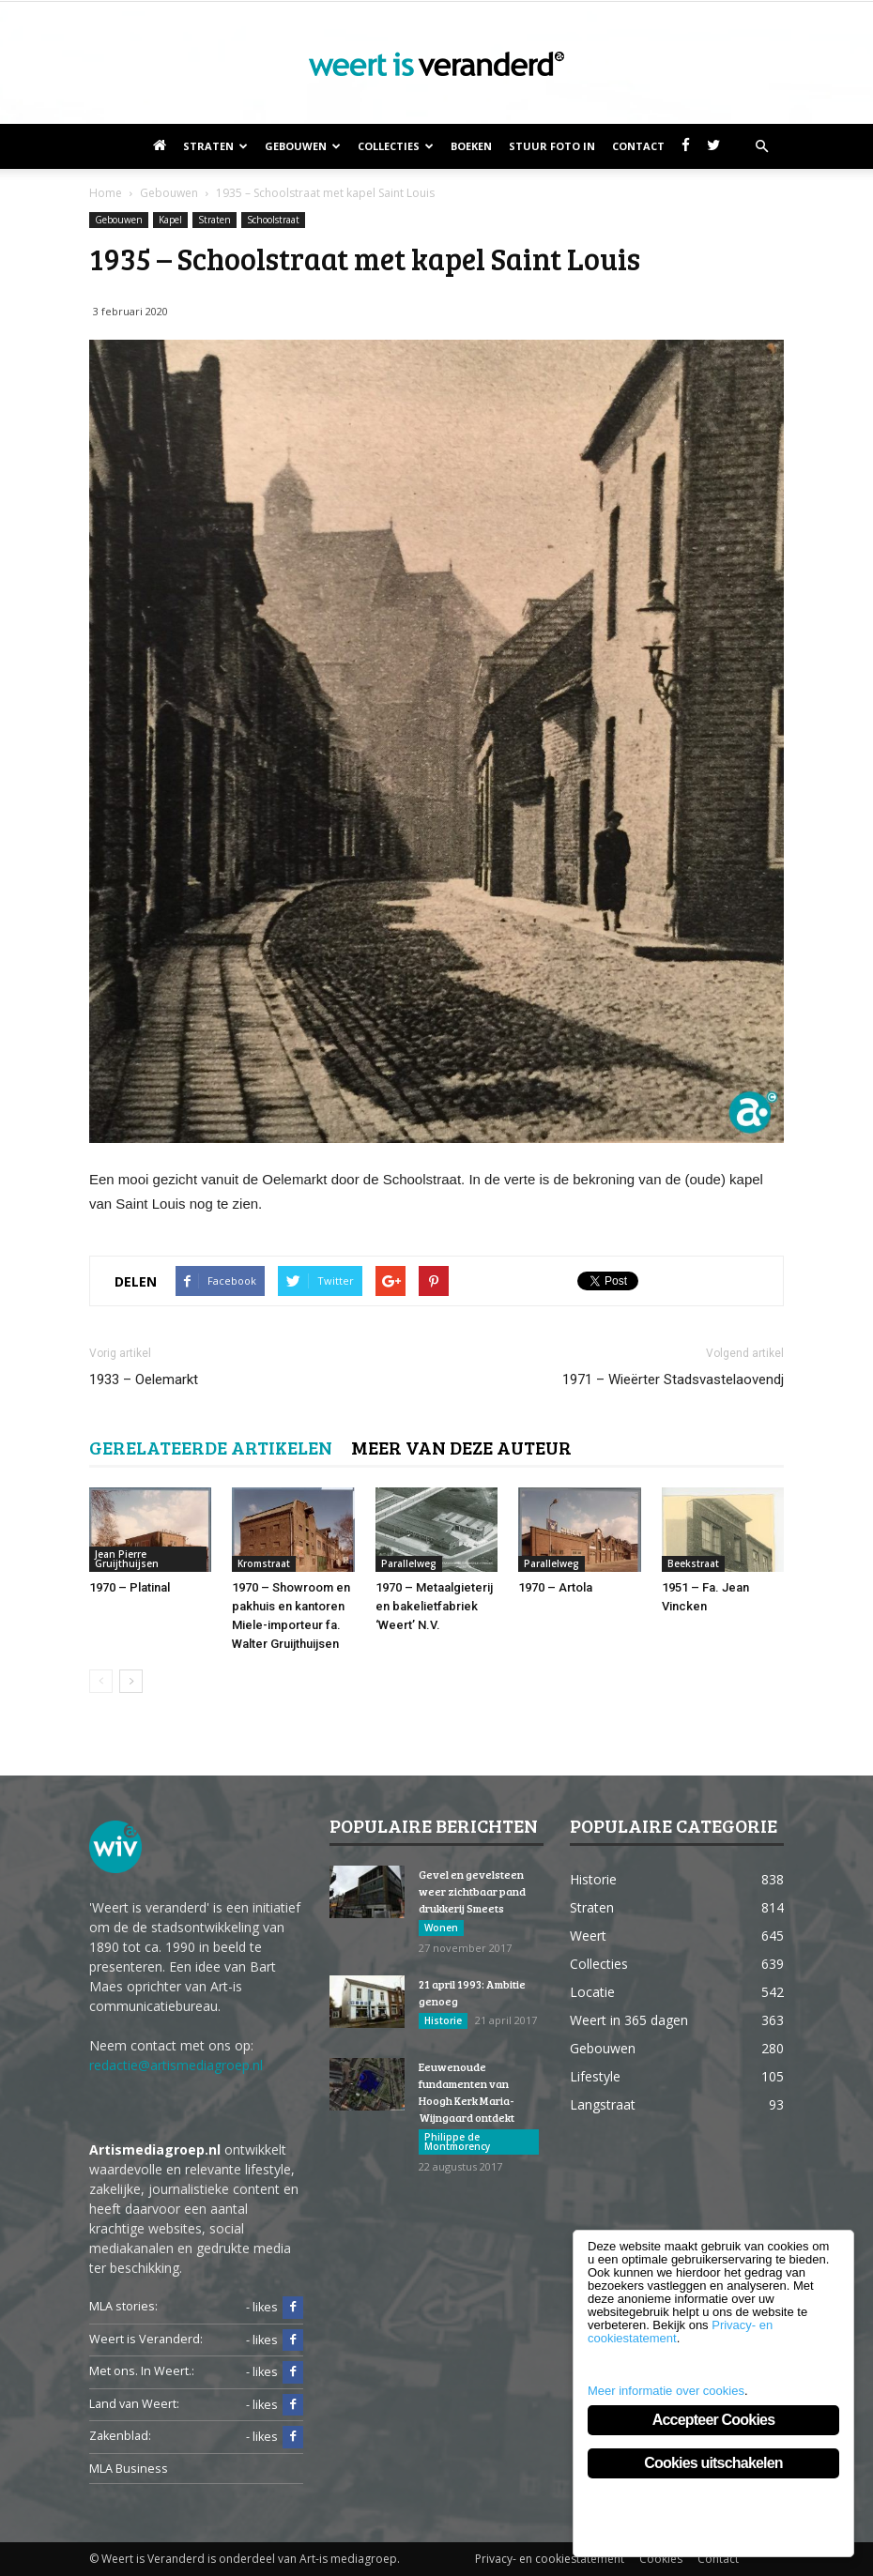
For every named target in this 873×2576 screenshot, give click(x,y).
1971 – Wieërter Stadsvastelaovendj (673, 1379)
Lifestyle (595, 2076)
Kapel (170, 219)
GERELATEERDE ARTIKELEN (210, 1447)
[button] (761, 146)
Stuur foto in (552, 146)
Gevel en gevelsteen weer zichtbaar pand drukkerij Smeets (472, 1891)
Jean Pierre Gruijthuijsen (127, 1558)
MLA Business (128, 2469)
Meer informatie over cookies (666, 2391)
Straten (215, 146)
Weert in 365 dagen (629, 2020)
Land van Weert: (134, 2404)
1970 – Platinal (129, 1587)
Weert (588, 1935)
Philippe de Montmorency (457, 2141)
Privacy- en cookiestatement (549, 2559)
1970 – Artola (555, 1587)
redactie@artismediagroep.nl (176, 2065)
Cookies (660, 2559)
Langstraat (603, 2104)
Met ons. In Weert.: (141, 2371)
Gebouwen (303, 146)
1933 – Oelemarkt (143, 1379)
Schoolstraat (273, 219)
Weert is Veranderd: (146, 2339)
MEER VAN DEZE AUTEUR (461, 1447)
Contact (638, 146)
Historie (443, 2020)
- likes (274, 2307)
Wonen (441, 1927)
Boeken (471, 146)
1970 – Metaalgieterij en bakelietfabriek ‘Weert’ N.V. (434, 1606)
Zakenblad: (120, 2436)
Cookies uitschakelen (713, 2463)
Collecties (396, 146)
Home (105, 193)
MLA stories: (123, 2306)
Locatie (592, 1992)
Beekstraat (693, 1563)
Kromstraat (263, 1563)
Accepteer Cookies (713, 2420)
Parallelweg (408, 1563)
